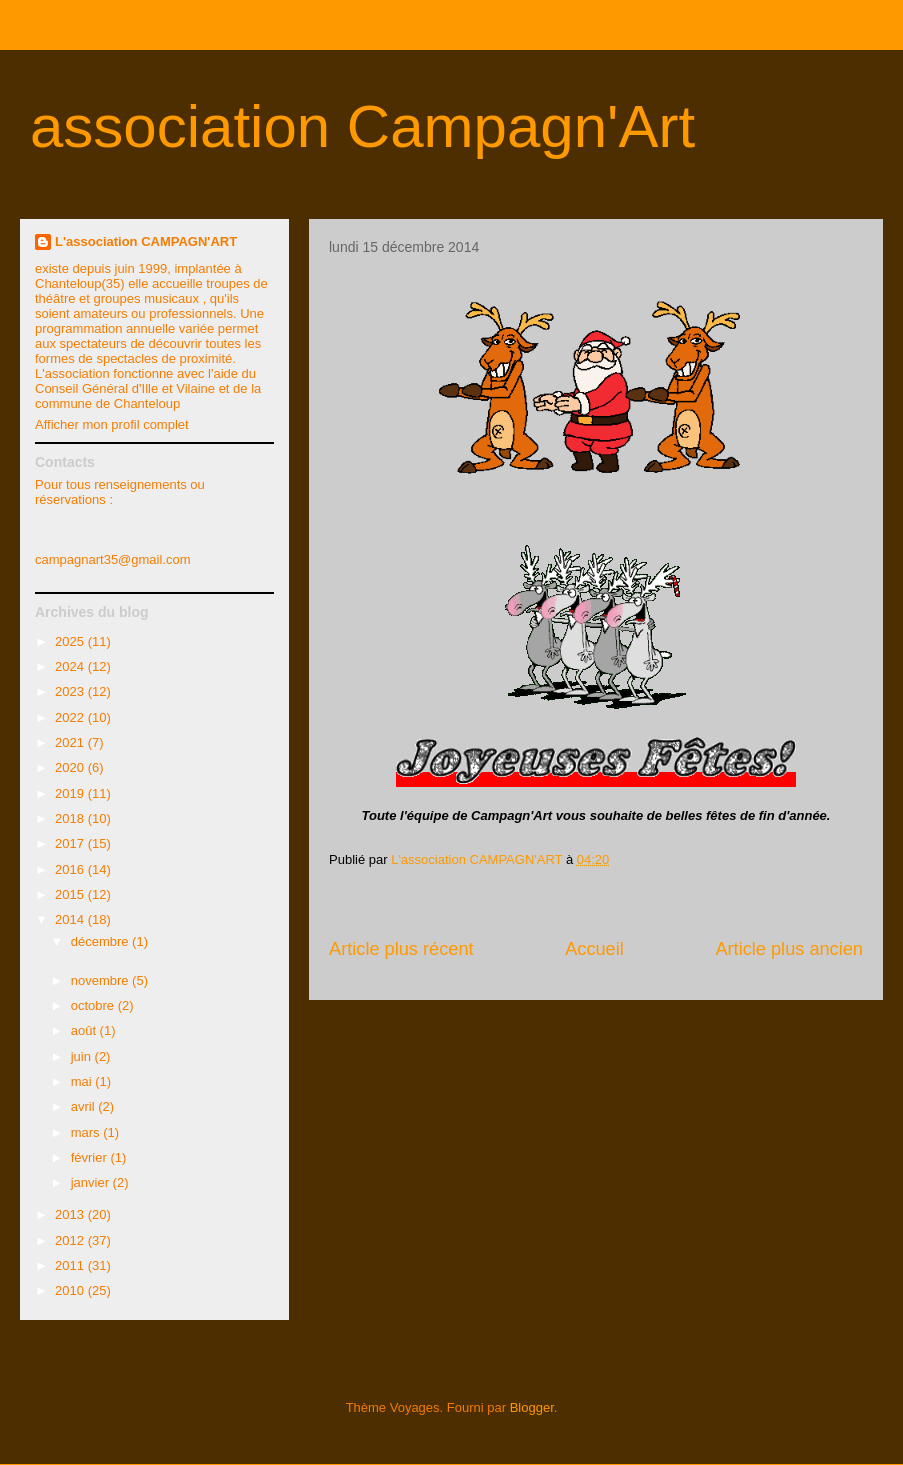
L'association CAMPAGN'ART (146, 241)
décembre (101, 941)
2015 (71, 894)
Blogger (532, 1407)
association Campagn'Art (362, 126)
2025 (71, 641)
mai (83, 1081)
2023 (71, 691)
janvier (92, 1182)
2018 (71, 818)
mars (87, 1132)
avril (84, 1106)
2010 (71, 1290)
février (91, 1157)
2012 (71, 1240)
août (85, 1030)
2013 (71, 1214)
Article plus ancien (789, 949)
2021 (71, 742)
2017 (71, 843)
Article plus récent (401, 949)
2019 (71, 793)
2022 (71, 717)
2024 (71, 666)
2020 (71, 767)
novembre (101, 980)
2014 (71, 919)
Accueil (594, 949)
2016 (71, 869)
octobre (94, 1005)
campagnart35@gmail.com (113, 559)
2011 (71, 1265)
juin (83, 1056)
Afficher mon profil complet (112, 424)
